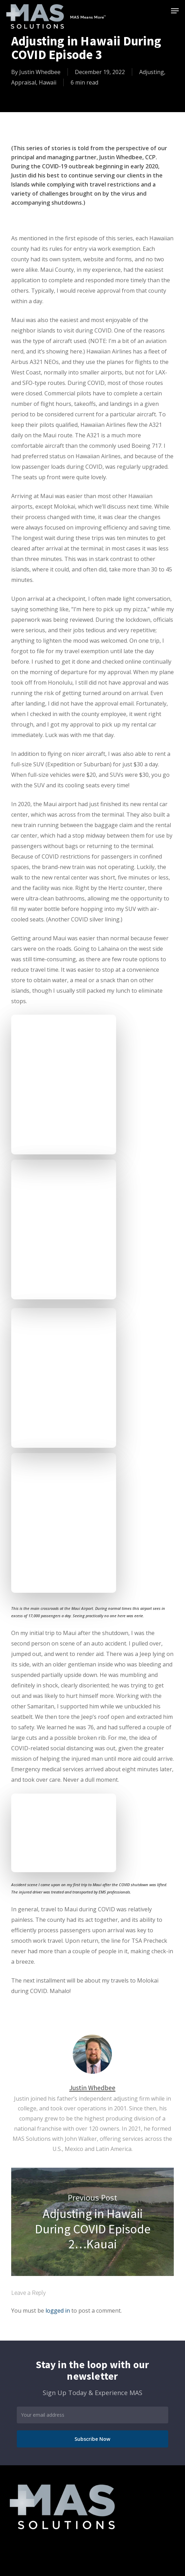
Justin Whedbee (40, 72)
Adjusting (151, 72)
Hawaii (47, 82)
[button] (175, 10)
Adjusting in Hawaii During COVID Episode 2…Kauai (92, 2222)
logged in (57, 2310)
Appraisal (23, 82)
